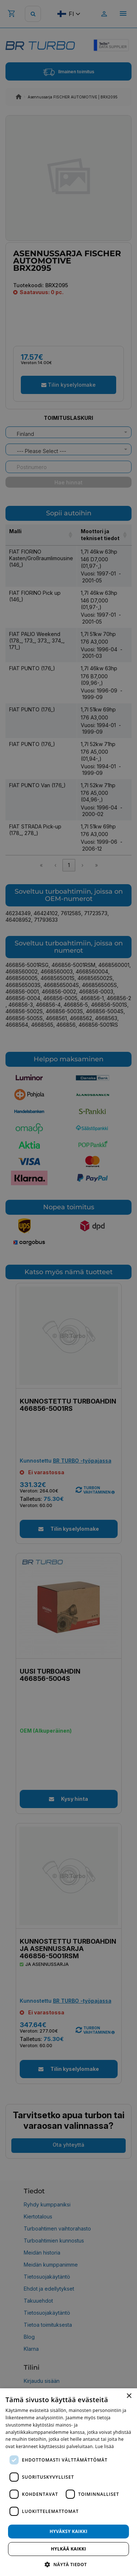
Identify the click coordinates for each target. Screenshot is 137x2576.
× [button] (129, 2396)
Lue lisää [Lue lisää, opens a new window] (104, 2446)
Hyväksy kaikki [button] (69, 2531)
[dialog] (68, 2482)
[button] (68, 2564)
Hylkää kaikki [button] (68, 2549)
